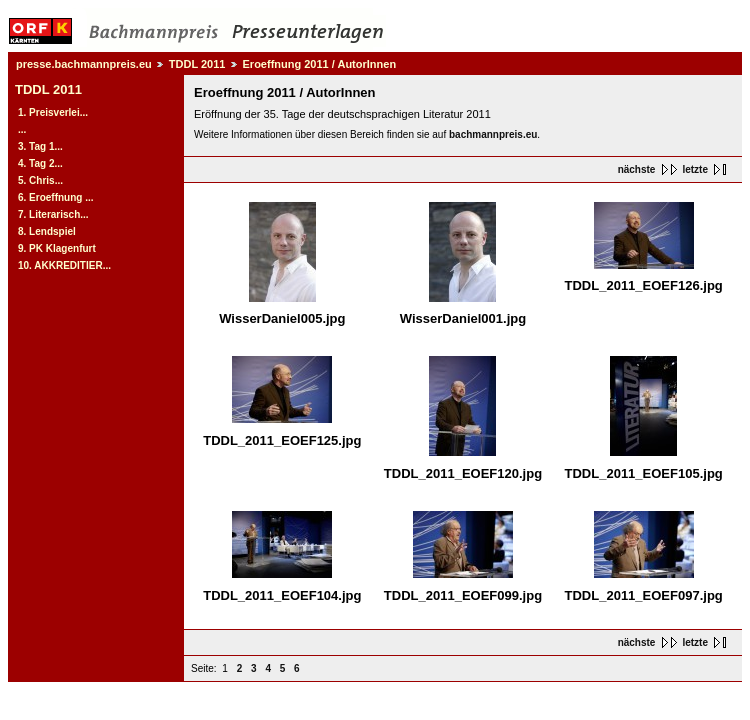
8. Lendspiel (47, 231)
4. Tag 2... (40, 163)
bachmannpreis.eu (493, 134)
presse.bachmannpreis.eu (84, 64)
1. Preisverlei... (53, 112)
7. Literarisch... (53, 214)
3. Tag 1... (40, 146)
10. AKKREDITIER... (64, 265)
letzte (695, 169)
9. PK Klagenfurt (57, 248)
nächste (637, 169)
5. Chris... (40, 180)
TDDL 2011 (197, 64)
